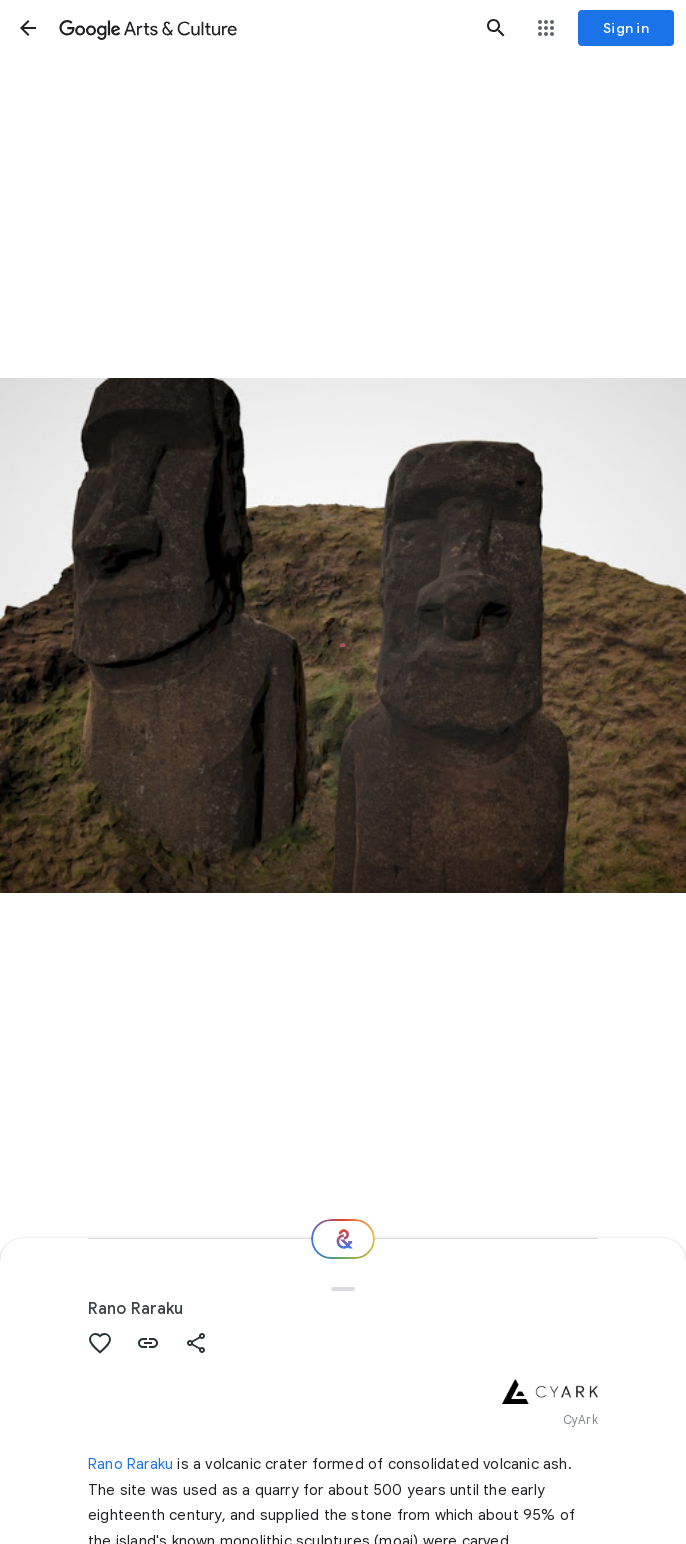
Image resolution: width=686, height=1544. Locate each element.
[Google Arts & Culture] (262, 28)
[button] (28, 28)
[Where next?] (343, 1239)
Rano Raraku (130, 1464)
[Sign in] (626, 28)
